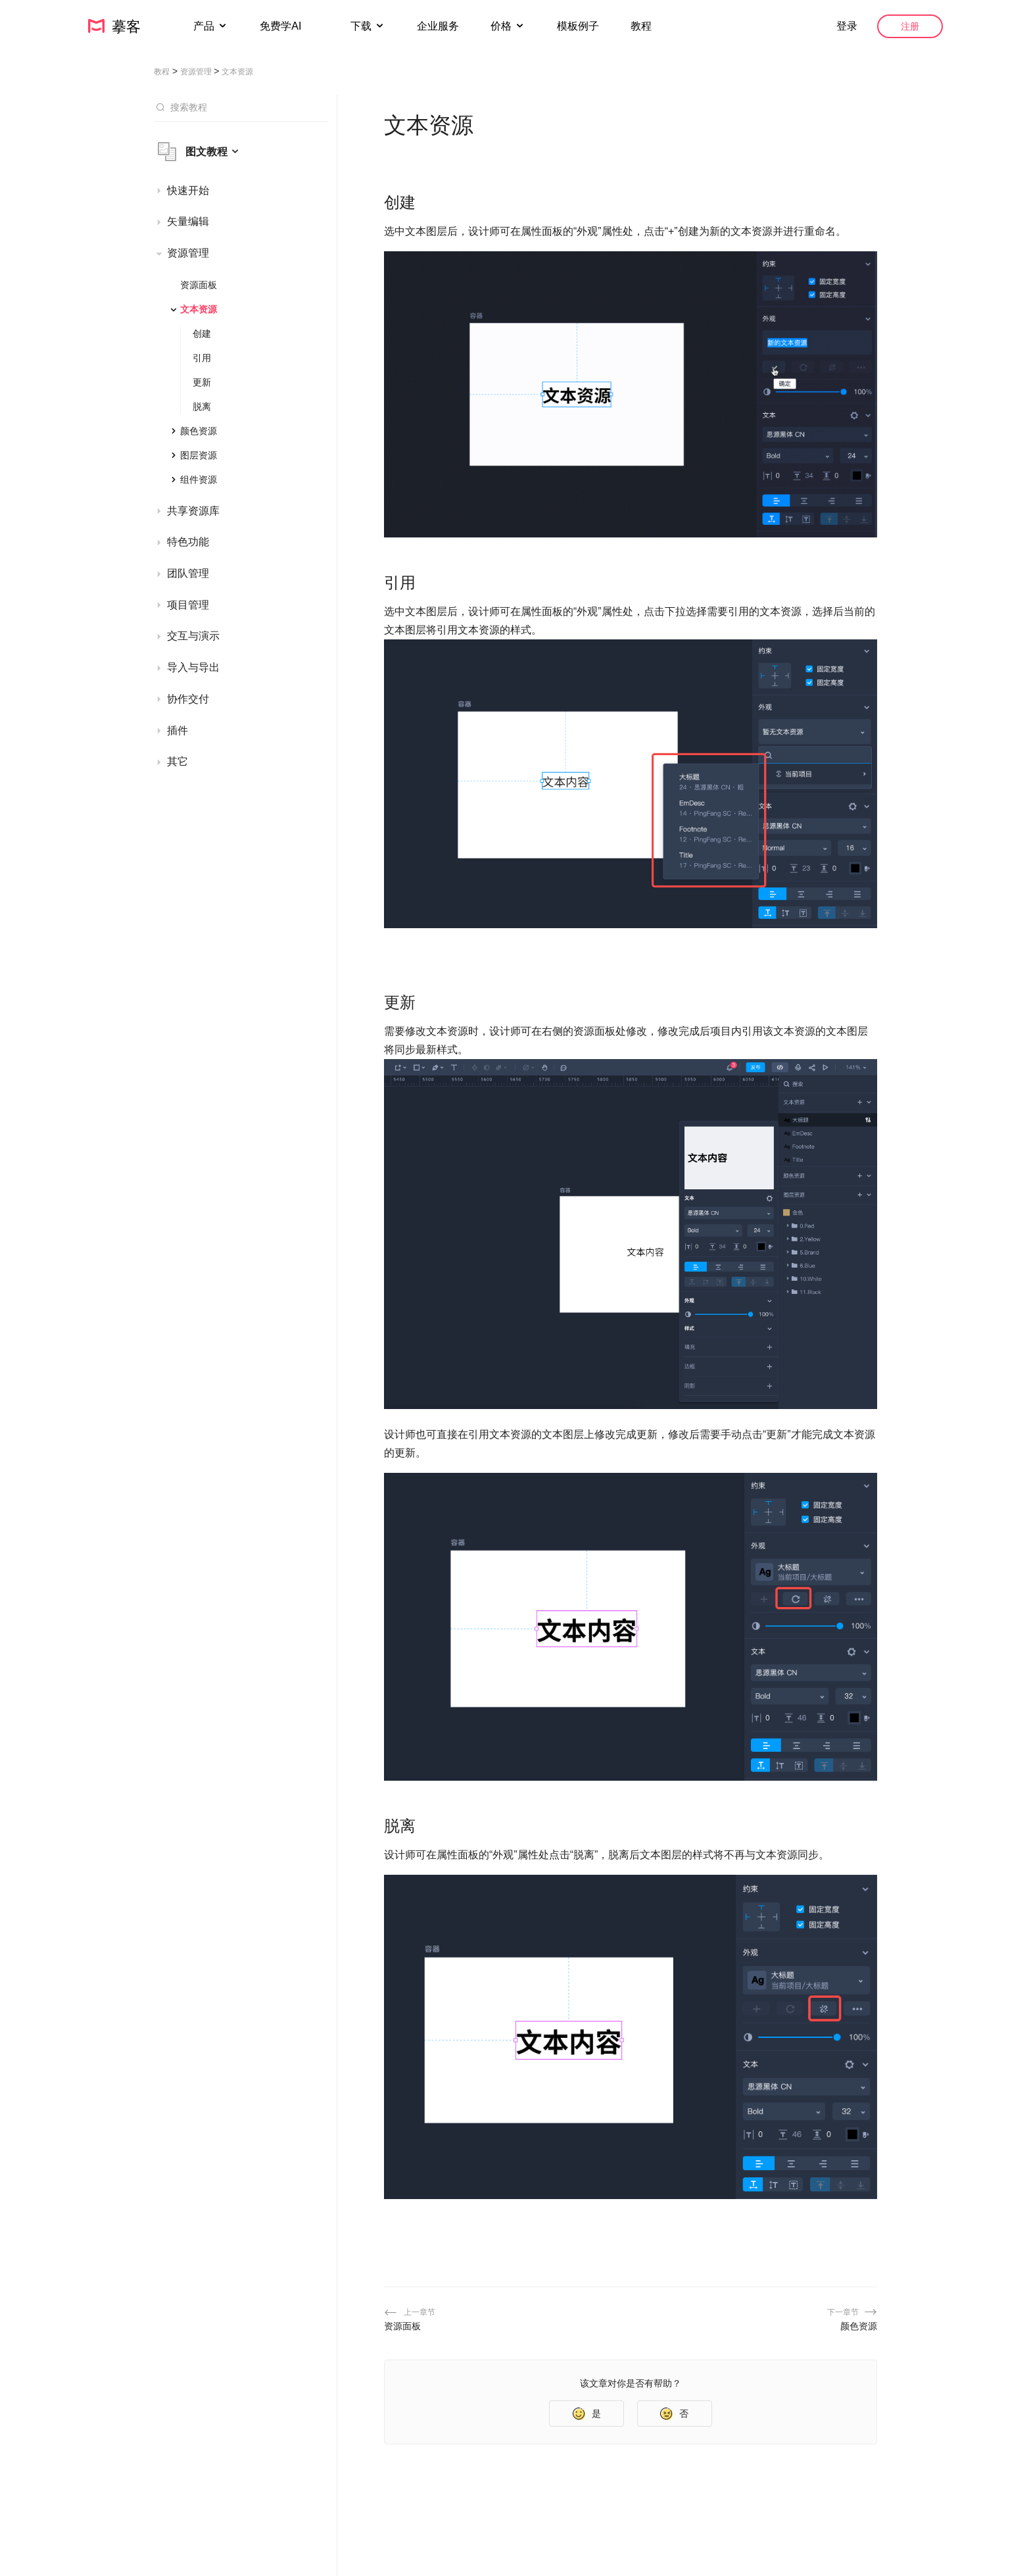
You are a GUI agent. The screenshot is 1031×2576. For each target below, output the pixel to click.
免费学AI (282, 26)
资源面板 (198, 285)
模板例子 (578, 26)
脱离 (202, 406)
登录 (846, 26)
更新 (202, 382)
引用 (202, 358)
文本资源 (198, 309)
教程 (641, 26)
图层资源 (198, 455)
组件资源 (198, 479)
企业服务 (438, 26)
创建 (202, 333)
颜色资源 (198, 431)
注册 (910, 26)
